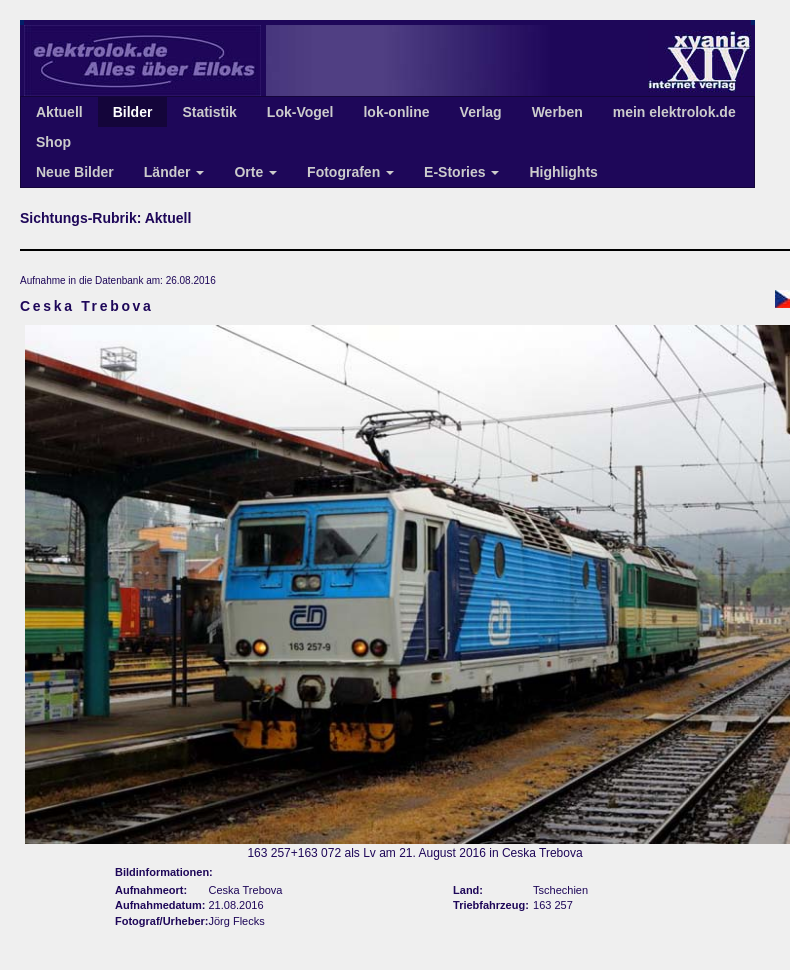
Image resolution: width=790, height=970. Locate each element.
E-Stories (461, 172)
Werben (557, 112)
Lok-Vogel (300, 112)
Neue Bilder (75, 172)
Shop (53, 142)
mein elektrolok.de (674, 112)
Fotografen (350, 172)
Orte (255, 172)
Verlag (481, 112)
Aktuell (59, 112)
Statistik (209, 112)
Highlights (563, 172)
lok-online (396, 112)
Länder (174, 172)
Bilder (133, 112)
